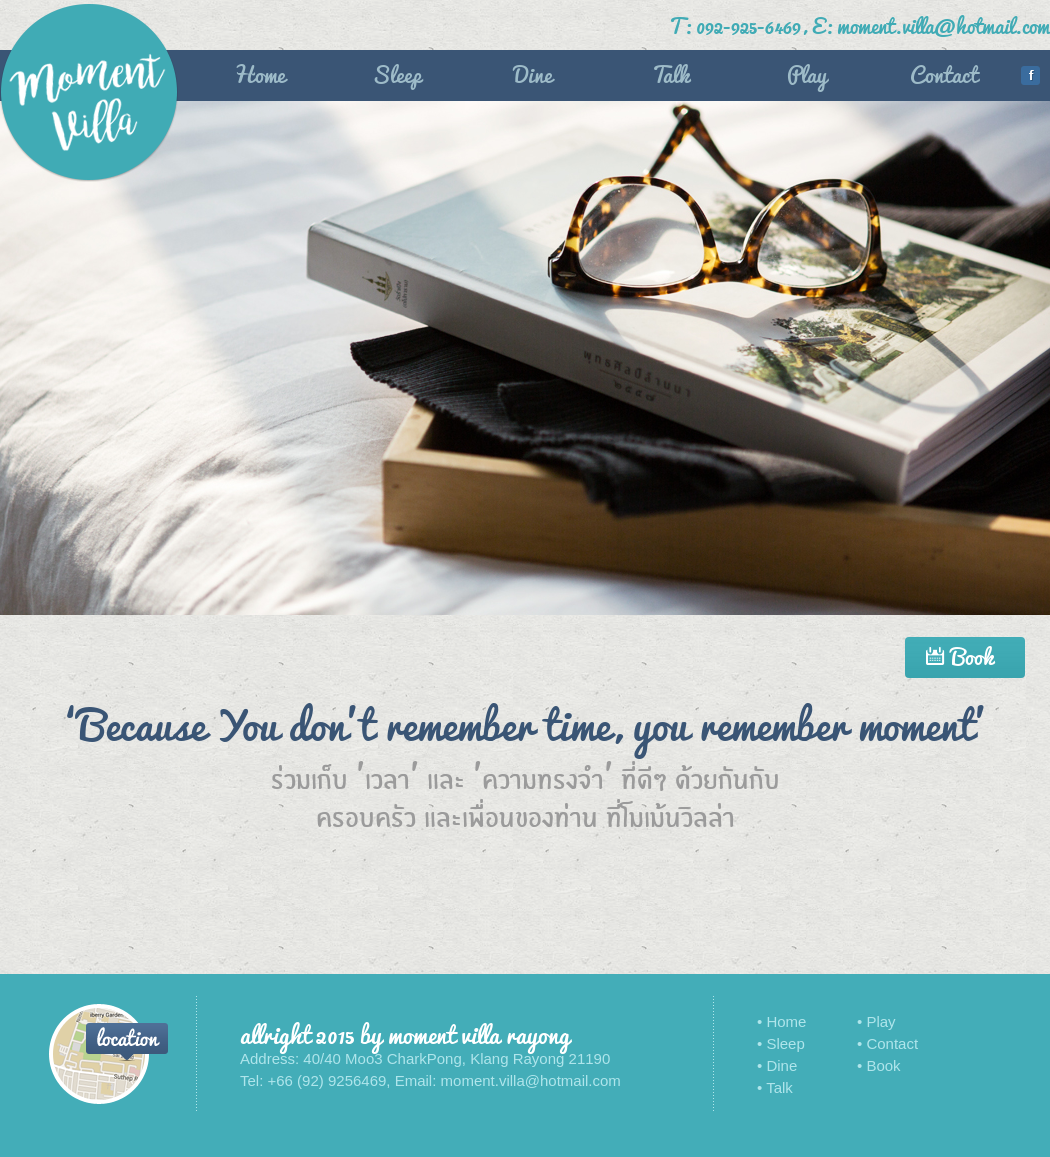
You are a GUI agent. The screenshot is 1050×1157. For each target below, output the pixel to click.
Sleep (396, 73)
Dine (533, 73)
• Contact (887, 1043)
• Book (879, 1065)
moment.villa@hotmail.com (943, 24)
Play (807, 73)
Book (965, 656)
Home (259, 73)
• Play (876, 1021)
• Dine (777, 1065)
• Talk (775, 1087)
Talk (670, 73)
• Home (781, 1021)
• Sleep (781, 1043)
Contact (944, 73)
